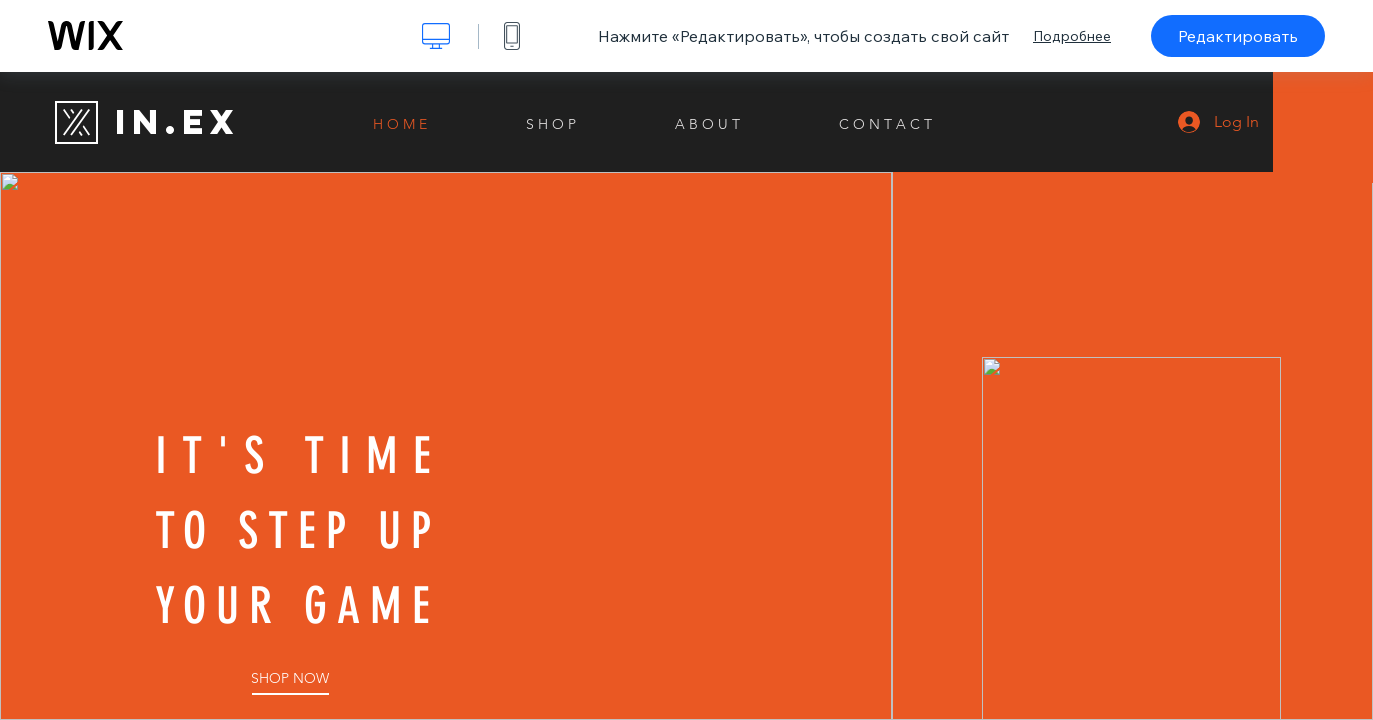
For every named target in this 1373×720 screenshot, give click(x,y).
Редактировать (1238, 36)
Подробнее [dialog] (1072, 36)
